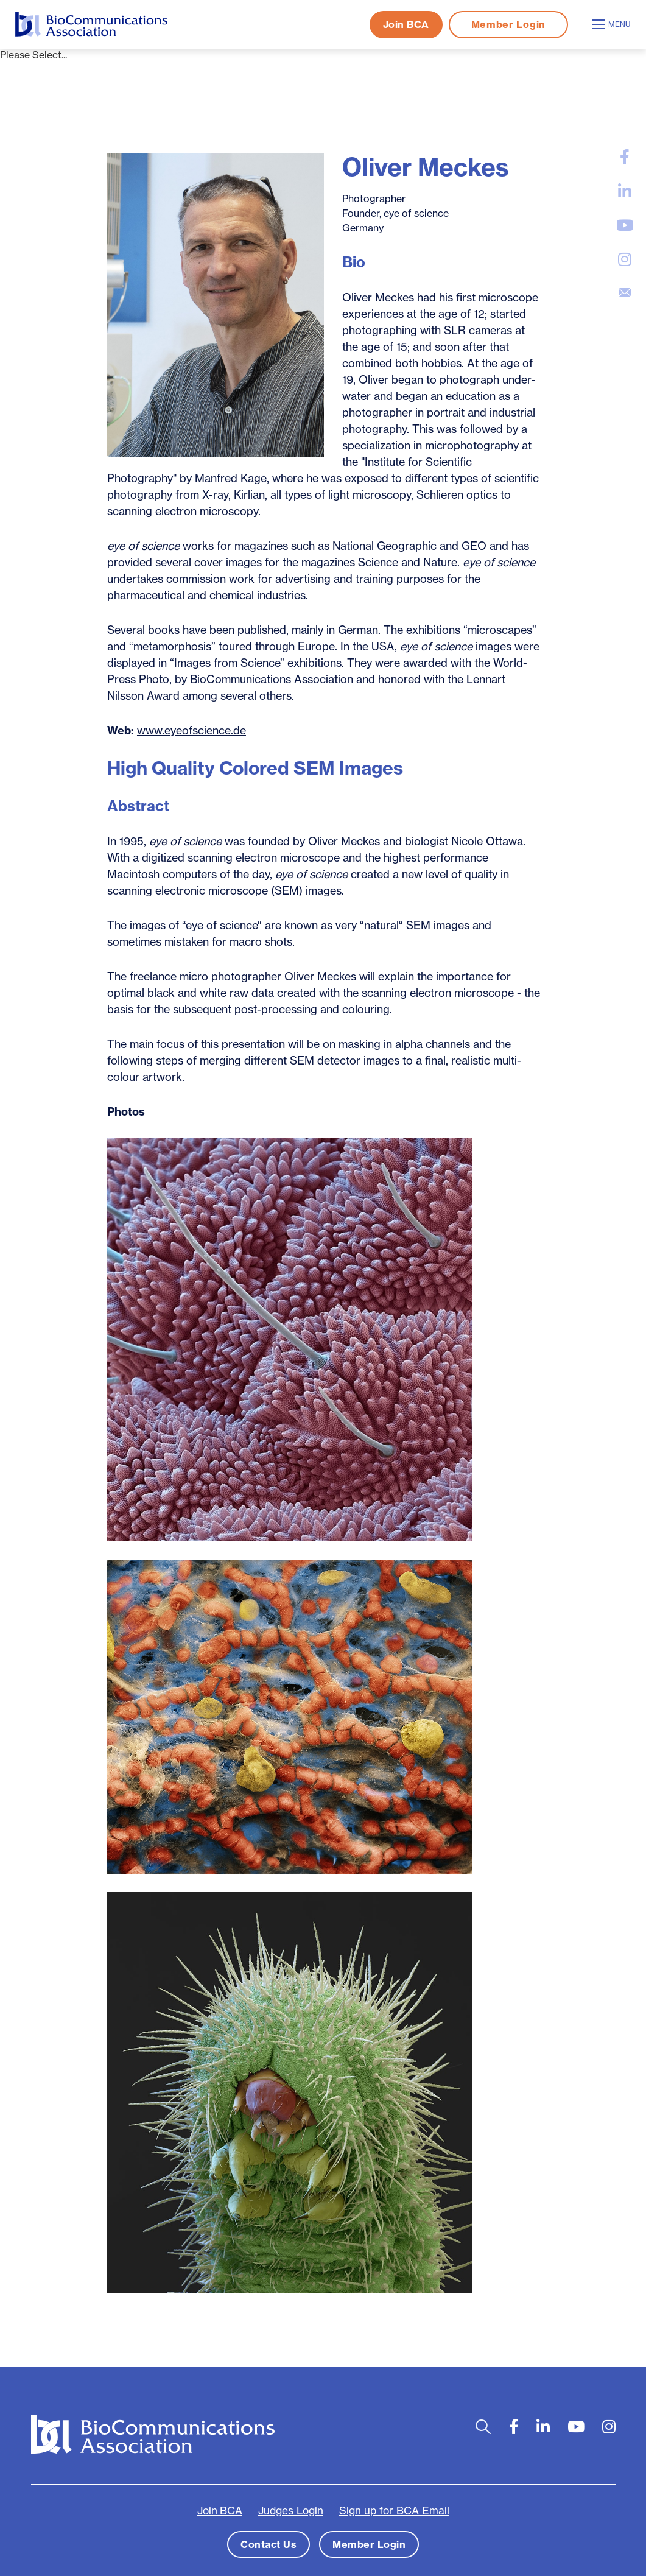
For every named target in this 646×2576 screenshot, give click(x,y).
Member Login (508, 24)
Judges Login (290, 2510)
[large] (625, 157)
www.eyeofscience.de (191, 730)
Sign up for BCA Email (394, 2510)
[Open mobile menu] (613, 24)
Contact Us (268, 2544)
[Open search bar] (483, 2427)
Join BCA (406, 24)
